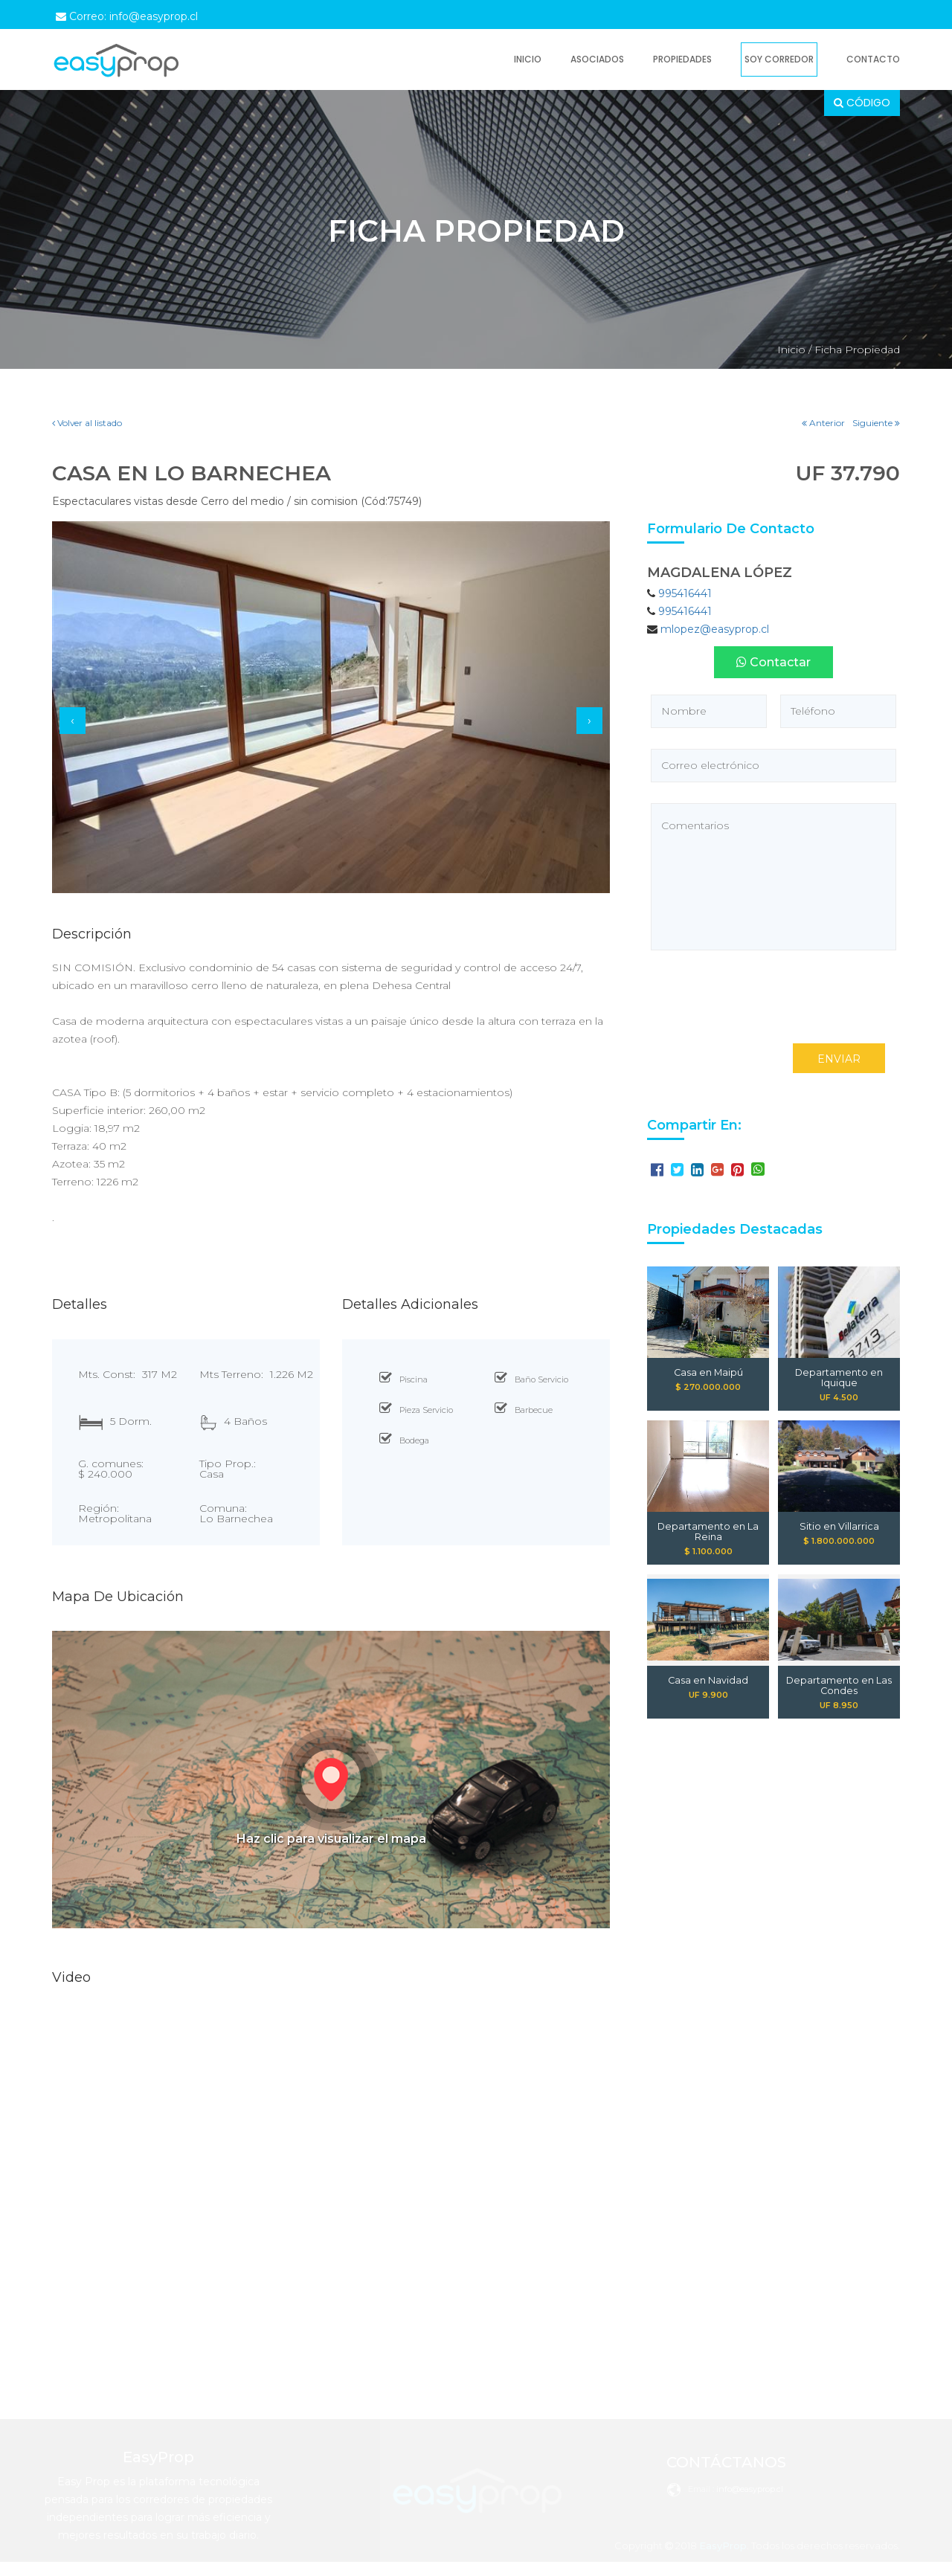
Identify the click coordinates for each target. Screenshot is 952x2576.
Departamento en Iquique (839, 1373)
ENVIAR (839, 1059)
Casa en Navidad (708, 1680)
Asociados (597, 59)
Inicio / (794, 349)
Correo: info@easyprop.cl (127, 16)
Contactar (773, 662)
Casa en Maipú (708, 1373)
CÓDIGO (862, 102)
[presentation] (73, 720)
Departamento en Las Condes (839, 1685)
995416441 (685, 593)
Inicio (527, 59)
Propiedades (682, 59)
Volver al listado (87, 422)
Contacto (873, 59)
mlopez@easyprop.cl (714, 629)
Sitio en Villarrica (839, 1527)
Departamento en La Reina (708, 1527)
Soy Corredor (779, 59)
